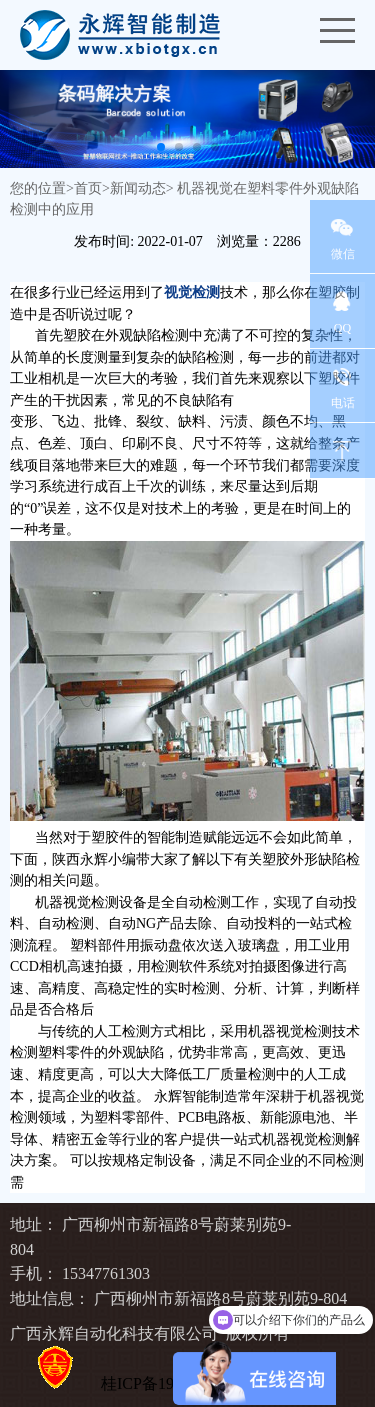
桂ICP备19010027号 (169, 1383)
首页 (88, 188)
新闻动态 (138, 188)
